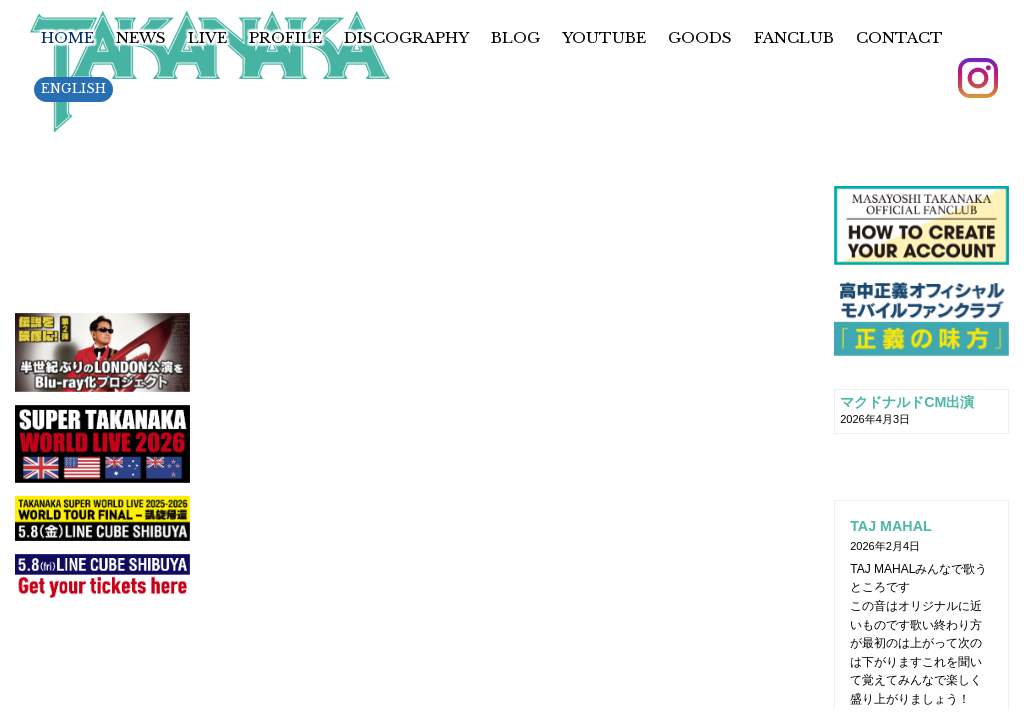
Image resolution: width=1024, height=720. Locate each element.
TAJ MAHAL (891, 526)
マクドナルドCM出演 (907, 402)
